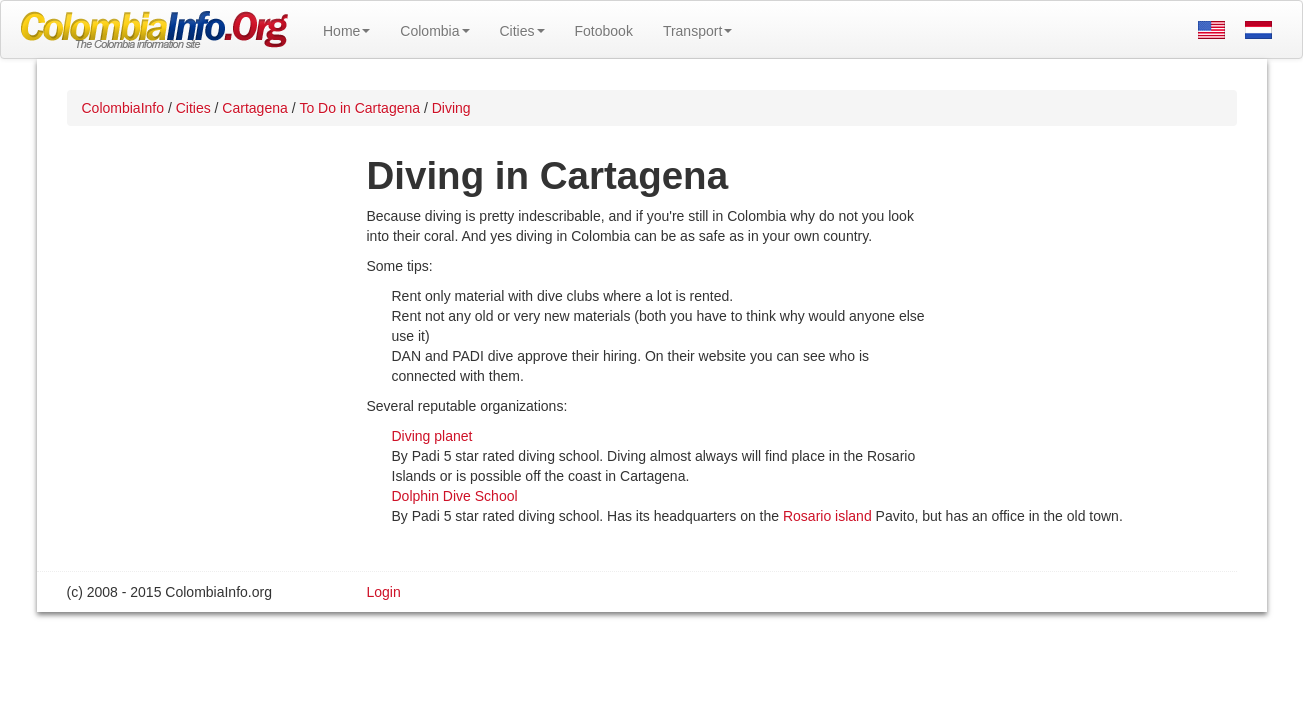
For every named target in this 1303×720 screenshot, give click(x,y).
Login (384, 592)
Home (346, 31)
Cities (522, 31)
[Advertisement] (1082, 336)
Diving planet (432, 436)
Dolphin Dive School (455, 496)
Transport (697, 31)
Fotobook (604, 31)
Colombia (434, 31)
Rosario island (827, 516)
